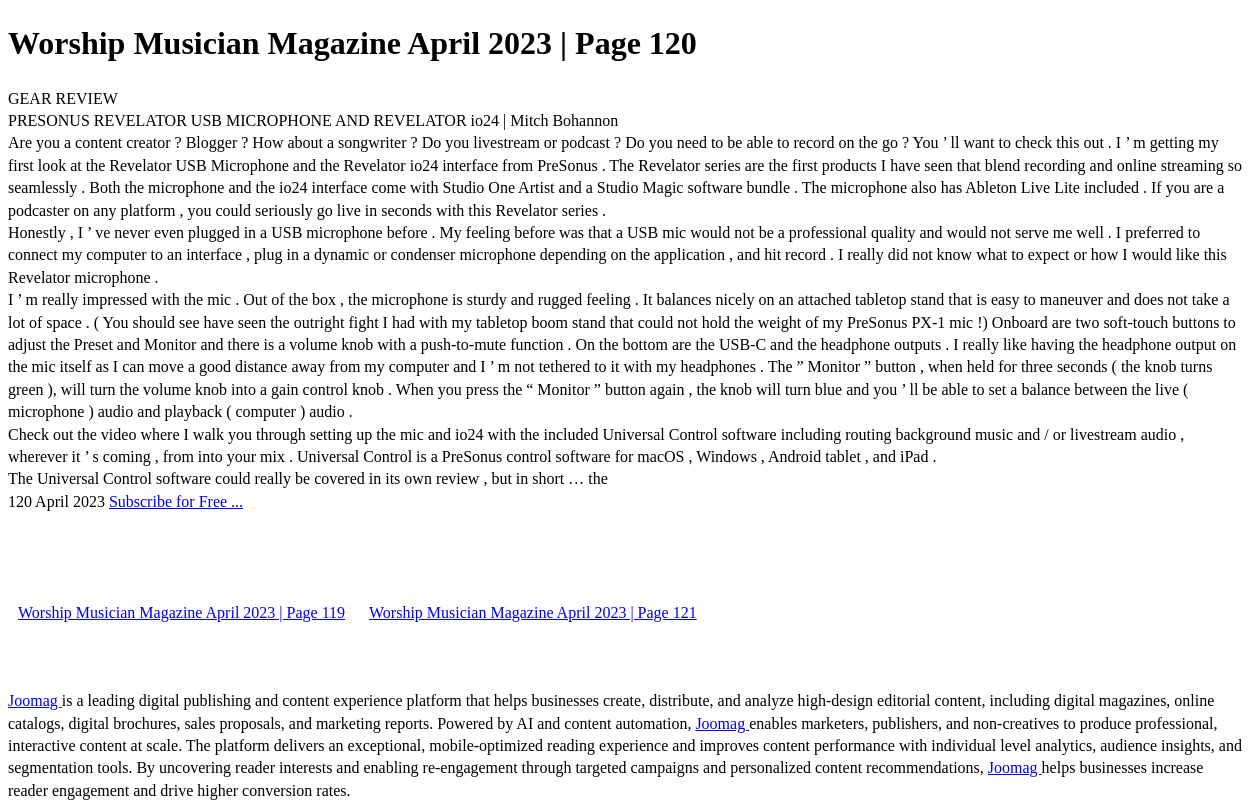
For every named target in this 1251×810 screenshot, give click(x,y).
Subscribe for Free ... (176, 501)
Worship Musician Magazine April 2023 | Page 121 (533, 612)
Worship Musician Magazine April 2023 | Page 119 (181, 612)
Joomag (35, 700)
